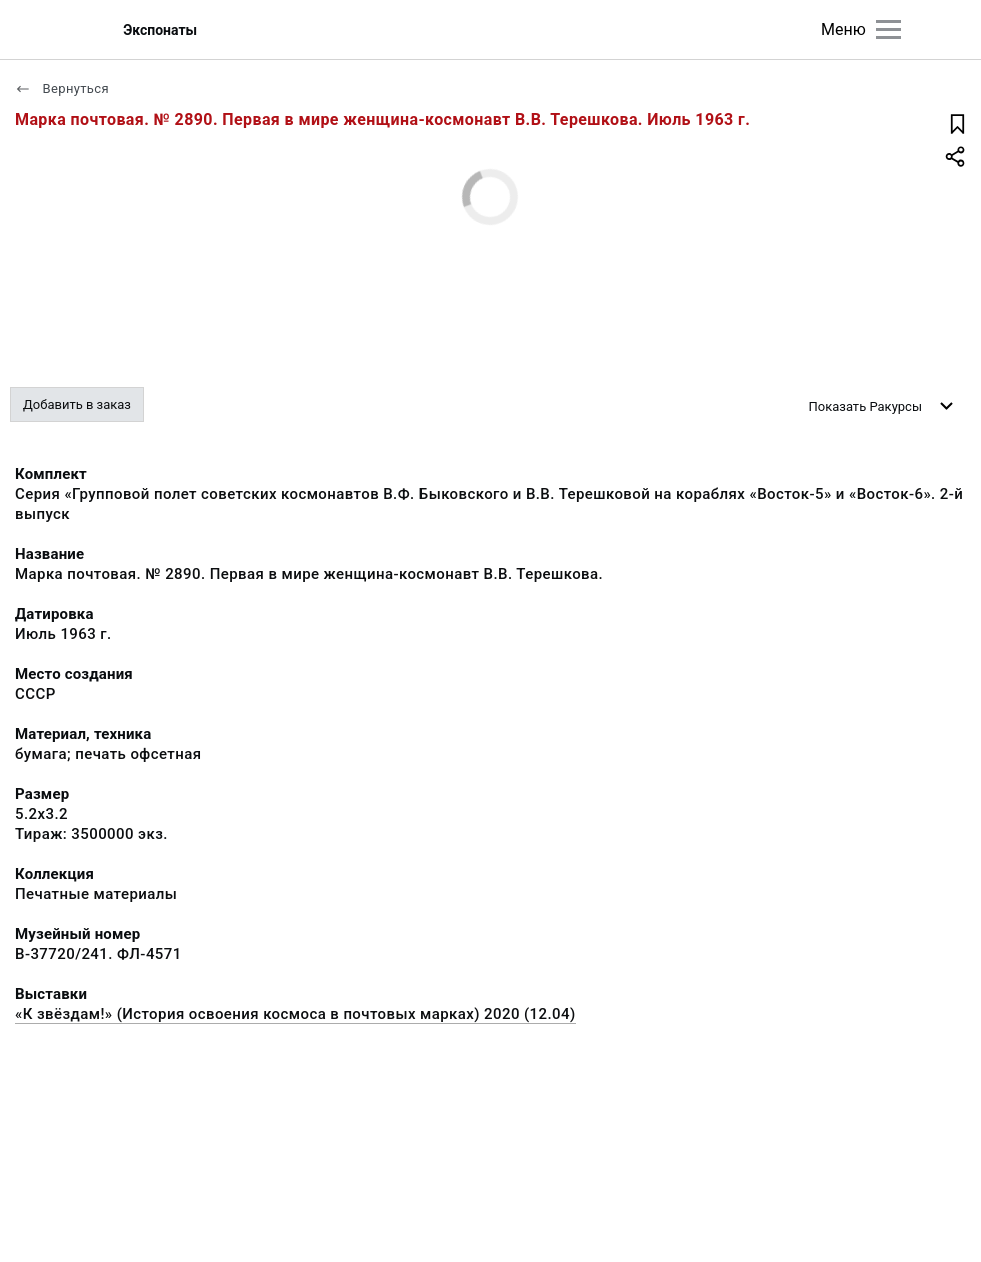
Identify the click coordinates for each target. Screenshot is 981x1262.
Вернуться (62, 88)
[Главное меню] (888, 29)
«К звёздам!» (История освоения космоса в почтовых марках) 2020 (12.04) (295, 1014)
